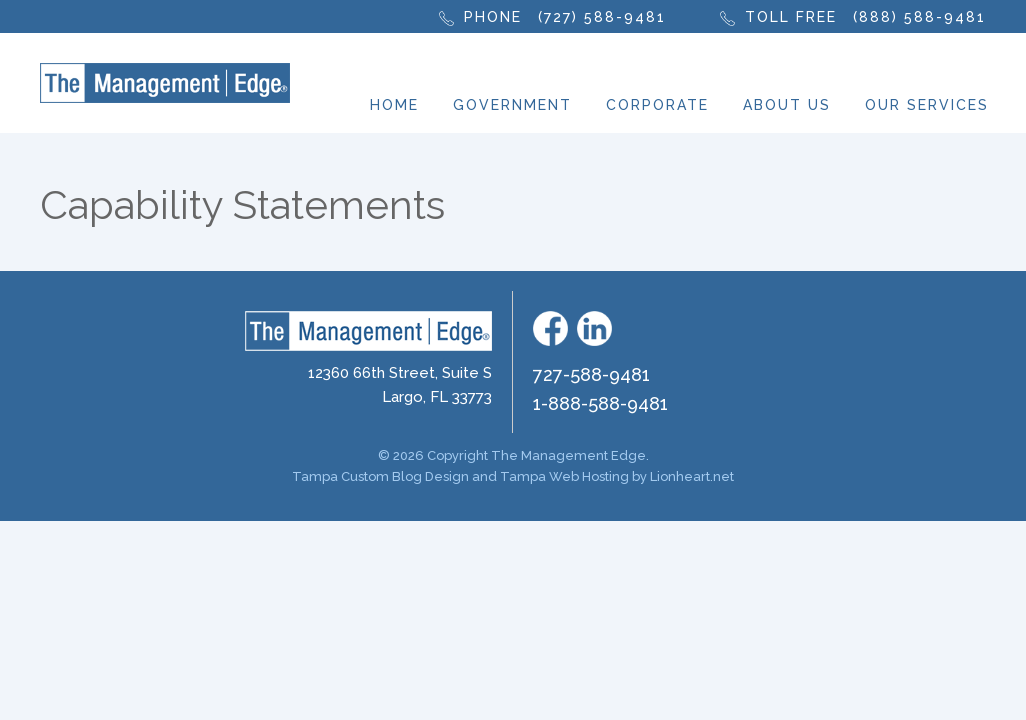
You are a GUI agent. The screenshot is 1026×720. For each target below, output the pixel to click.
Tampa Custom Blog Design (380, 476)
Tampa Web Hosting (564, 476)
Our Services (927, 105)
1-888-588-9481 (600, 403)
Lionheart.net (692, 476)
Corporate (657, 105)
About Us (787, 105)
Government (512, 105)
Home (394, 105)
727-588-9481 (591, 374)
